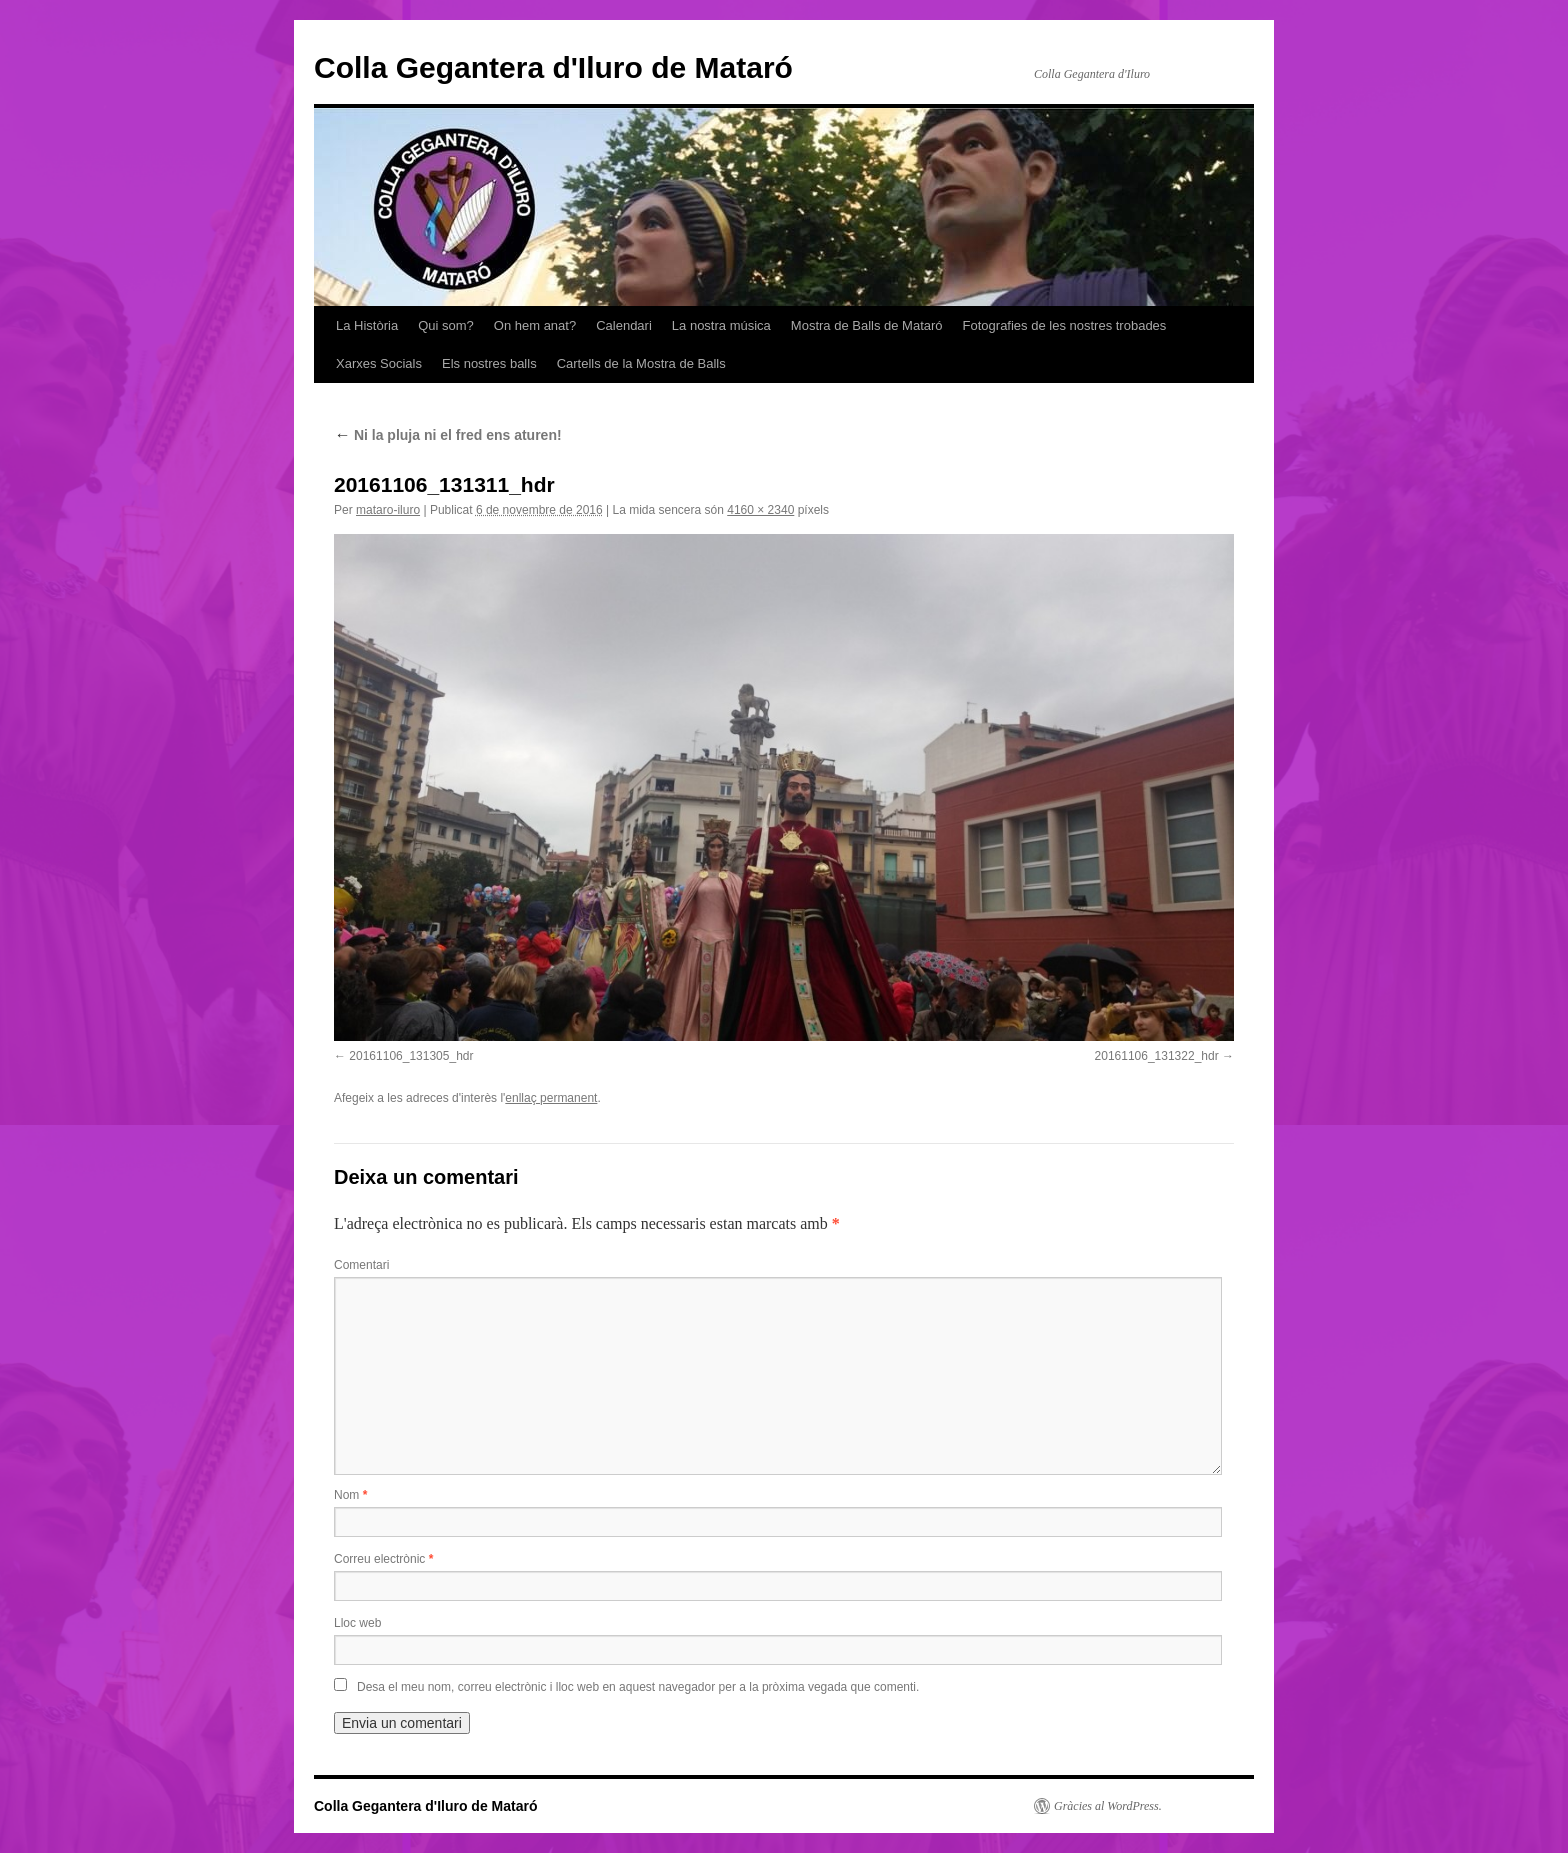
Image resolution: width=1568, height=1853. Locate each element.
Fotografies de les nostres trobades (1065, 325)
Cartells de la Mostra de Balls (641, 363)
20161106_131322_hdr (1157, 1056)
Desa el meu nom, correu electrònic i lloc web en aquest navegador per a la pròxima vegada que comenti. (638, 1687)
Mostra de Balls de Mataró (867, 325)
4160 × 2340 (760, 510)
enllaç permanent (551, 1098)
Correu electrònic (383, 1559)
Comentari (361, 1265)
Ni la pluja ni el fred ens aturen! (448, 435)
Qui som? (446, 325)
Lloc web (357, 1623)
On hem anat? (535, 325)
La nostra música (721, 325)
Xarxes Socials (379, 363)
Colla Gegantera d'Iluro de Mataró (553, 67)
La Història (367, 325)
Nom (350, 1495)
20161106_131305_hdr (411, 1056)
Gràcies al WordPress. (1108, 1806)
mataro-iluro (388, 510)
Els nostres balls (489, 363)
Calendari (624, 325)
